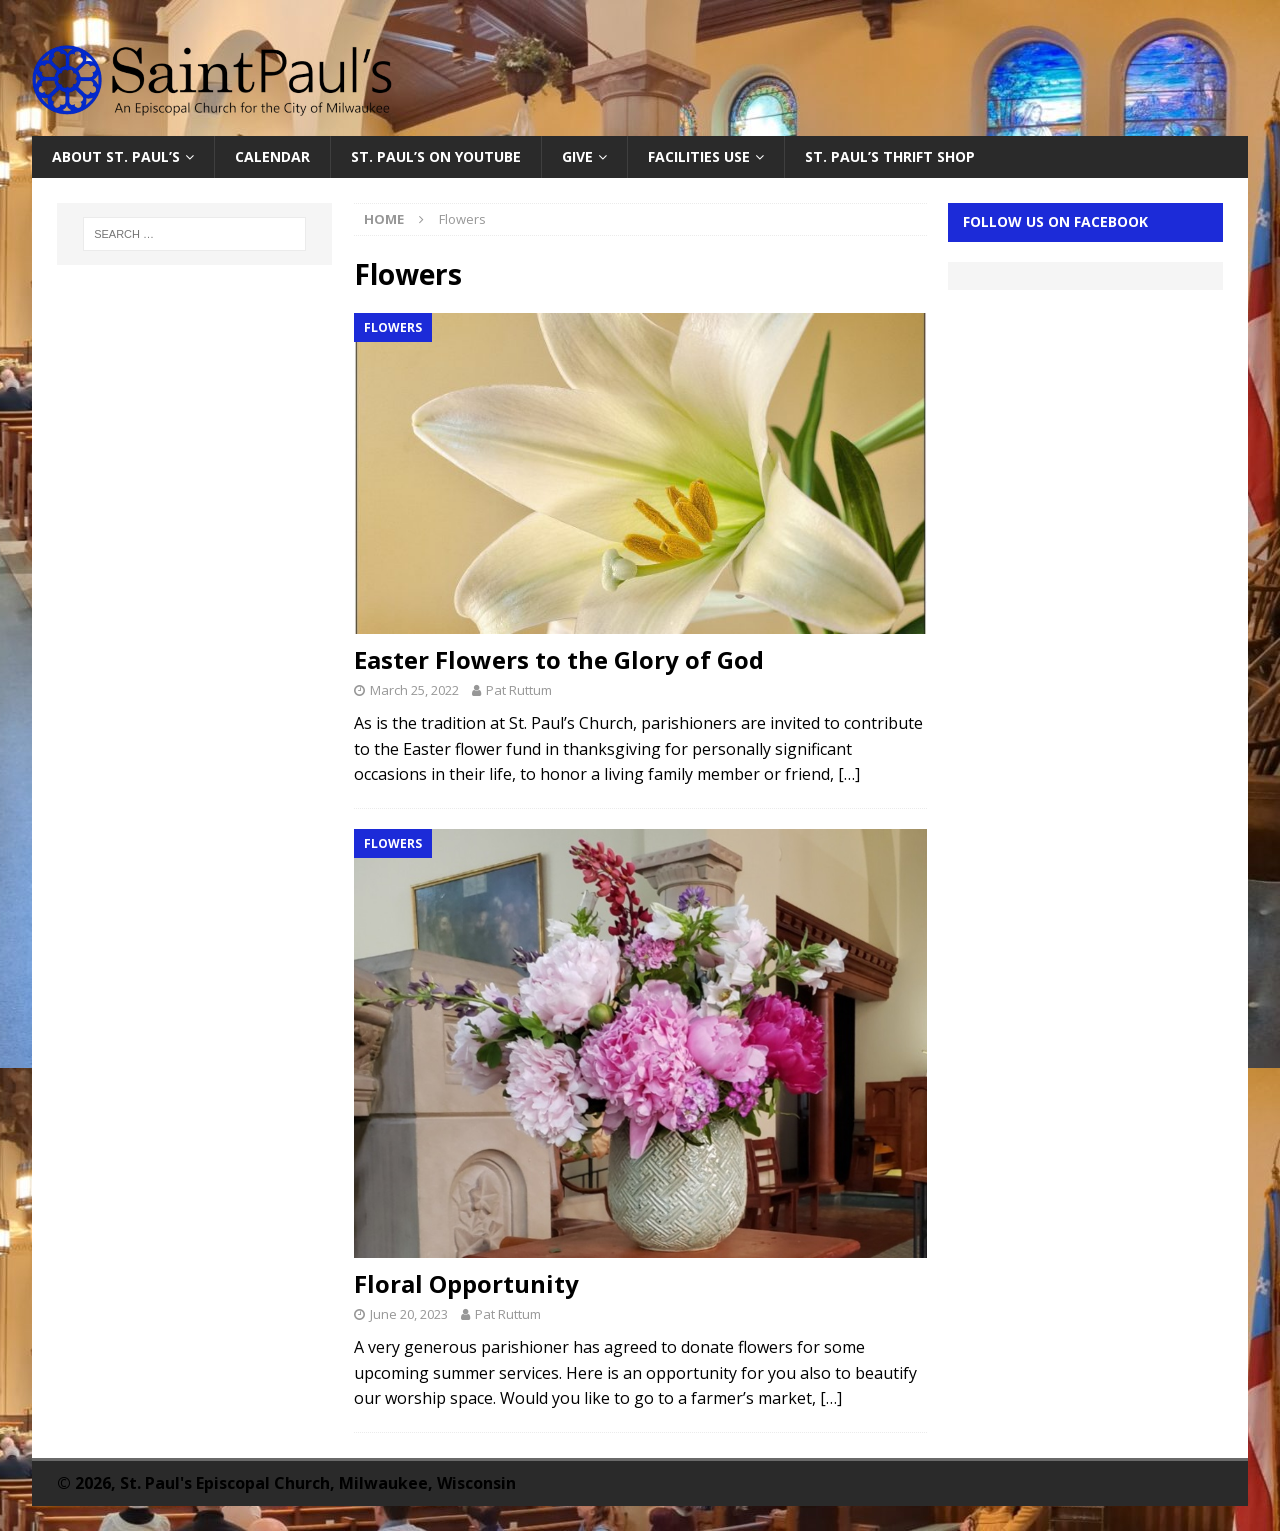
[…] (849, 774)
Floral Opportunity (466, 1283)
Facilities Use (699, 156)
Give (577, 156)
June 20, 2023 (409, 1314)
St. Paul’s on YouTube (436, 156)
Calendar (272, 156)
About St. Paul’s (116, 156)
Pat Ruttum (519, 690)
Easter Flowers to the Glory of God (559, 659)
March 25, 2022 (414, 690)
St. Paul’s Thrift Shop (890, 156)
